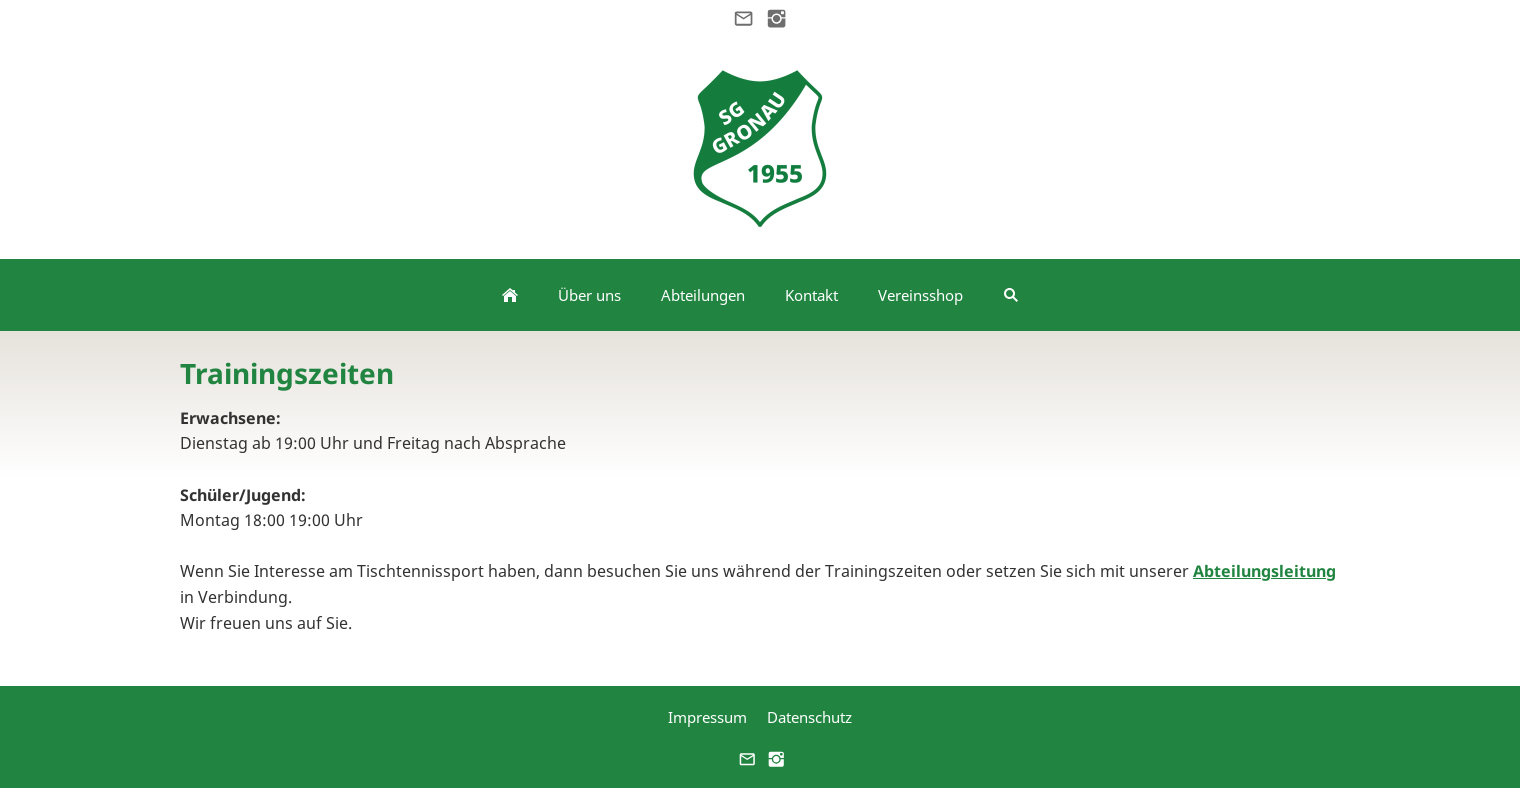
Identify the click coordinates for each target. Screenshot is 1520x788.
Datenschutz (809, 717)
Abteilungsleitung (1264, 571)
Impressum (707, 717)
